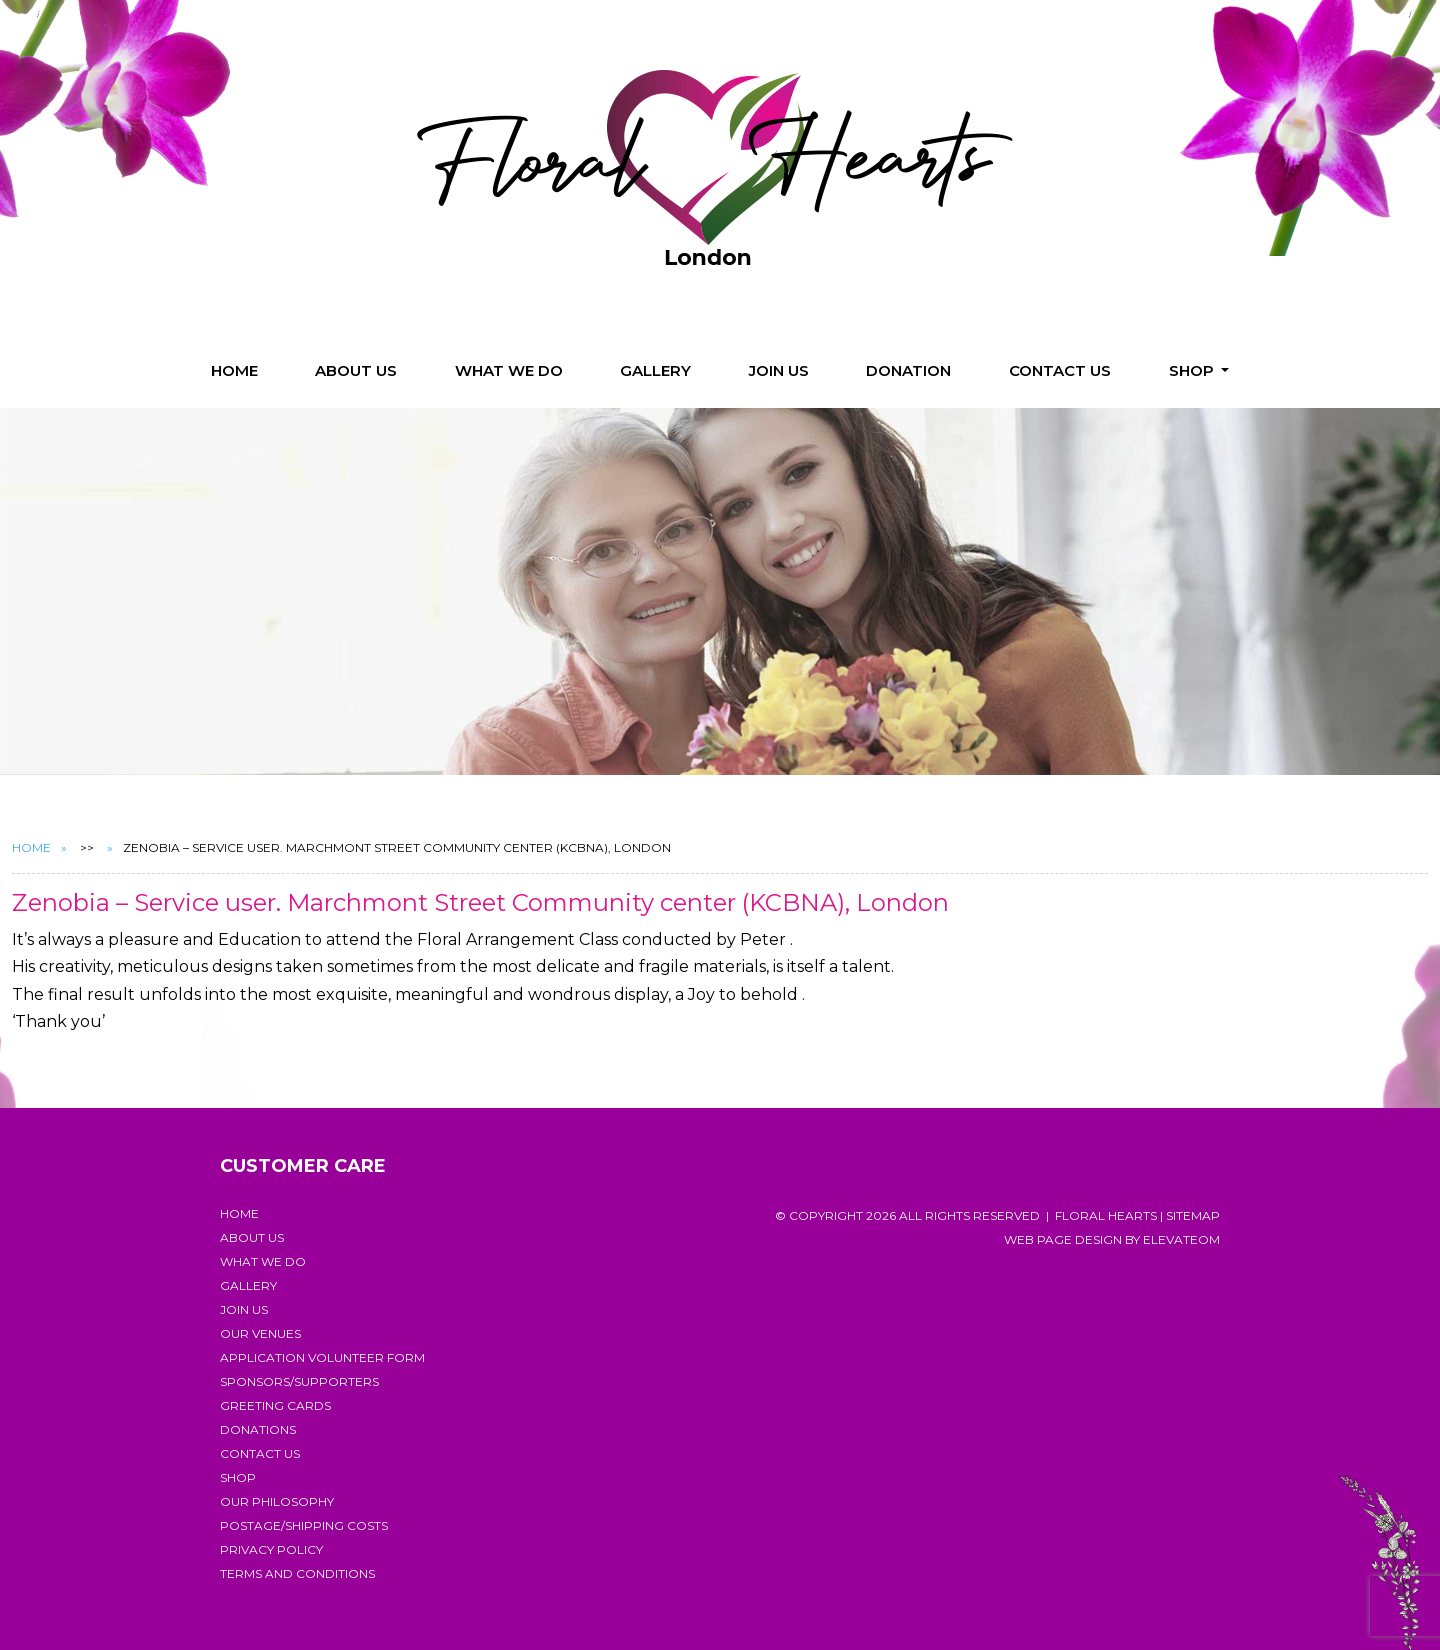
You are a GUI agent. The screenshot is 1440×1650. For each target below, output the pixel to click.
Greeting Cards (275, 1405)
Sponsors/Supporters (299, 1381)
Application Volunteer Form (322, 1357)
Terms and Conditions (297, 1573)
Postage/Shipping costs (304, 1525)
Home (234, 370)
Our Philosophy (277, 1501)
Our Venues (260, 1333)
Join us (779, 370)
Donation (908, 370)
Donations (258, 1429)
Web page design (1063, 1239)
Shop (1193, 370)
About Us (356, 370)
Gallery (655, 370)
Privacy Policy (271, 1549)
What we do (509, 370)
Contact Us (1060, 370)
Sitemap (1193, 1215)
